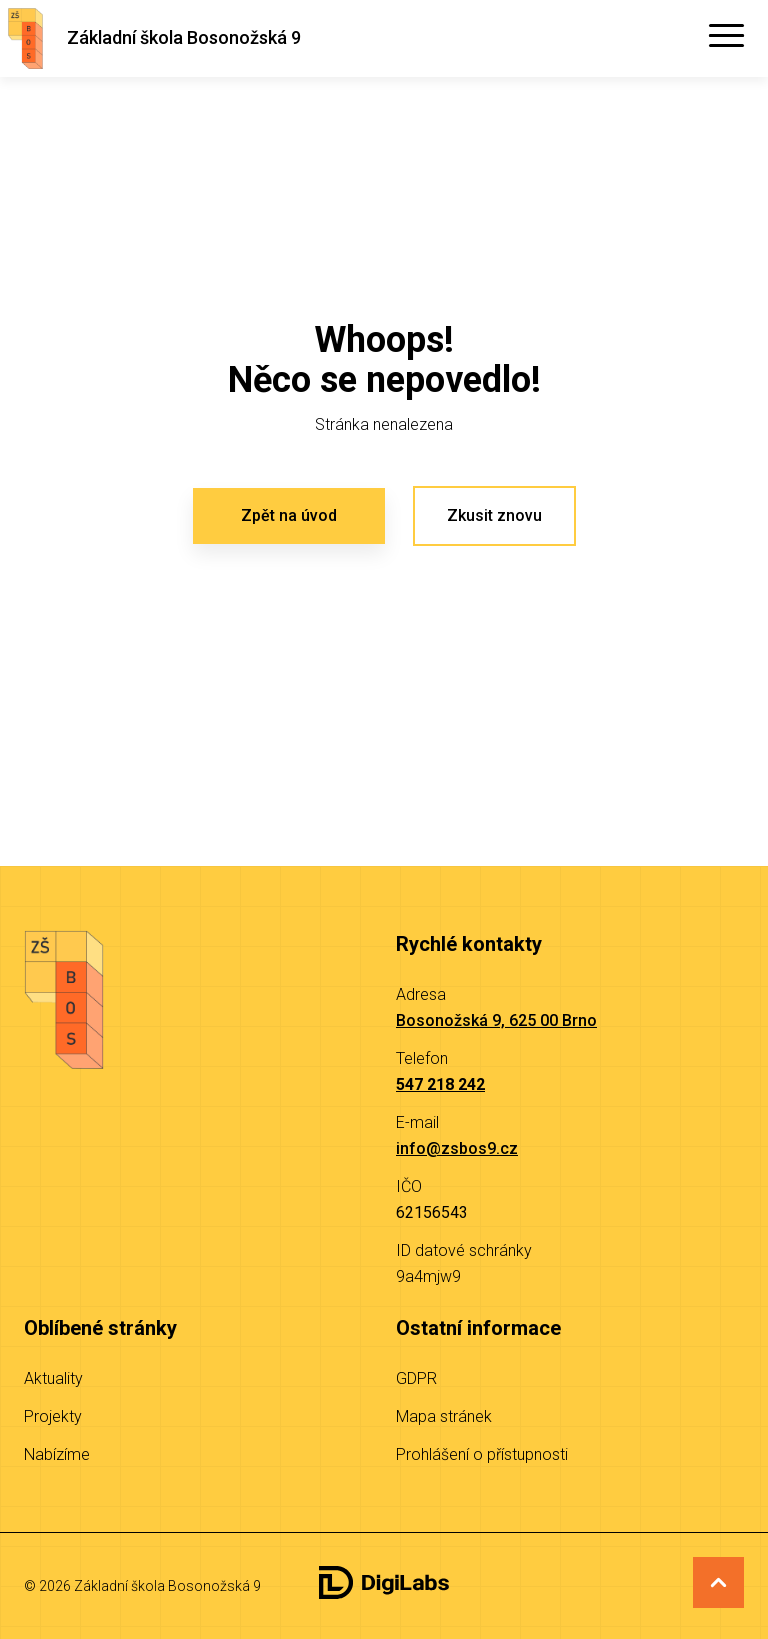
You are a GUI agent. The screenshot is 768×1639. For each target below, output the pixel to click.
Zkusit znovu (494, 515)
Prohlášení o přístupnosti (482, 1454)
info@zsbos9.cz (457, 1148)
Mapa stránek (444, 1416)
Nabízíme (57, 1454)
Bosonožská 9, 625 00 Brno (496, 1020)
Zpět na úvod (289, 515)
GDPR (416, 1378)
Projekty (53, 1416)
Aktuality (53, 1378)
